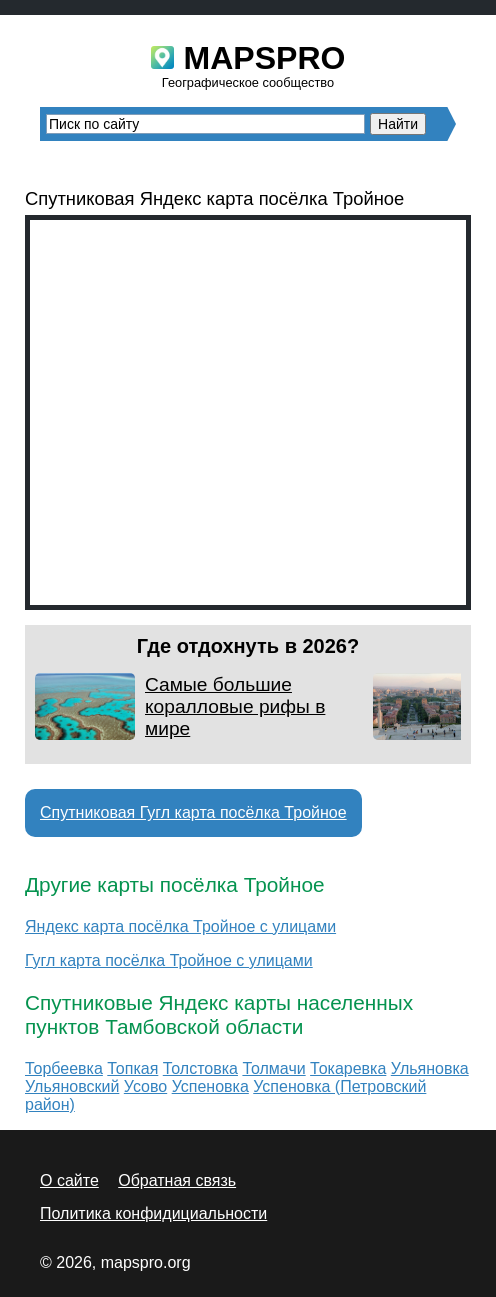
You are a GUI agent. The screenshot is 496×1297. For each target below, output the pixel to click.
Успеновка (210, 1086)
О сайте (69, 1180)
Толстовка (200, 1068)
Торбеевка (64, 1068)
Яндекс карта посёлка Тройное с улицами (180, 926)
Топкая (132, 1068)
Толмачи (273, 1068)
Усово (145, 1086)
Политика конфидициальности (153, 1213)
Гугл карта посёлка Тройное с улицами (169, 960)
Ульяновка (430, 1068)
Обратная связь (177, 1180)
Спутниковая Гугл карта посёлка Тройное (193, 812)
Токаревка (348, 1068)
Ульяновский (72, 1086)
